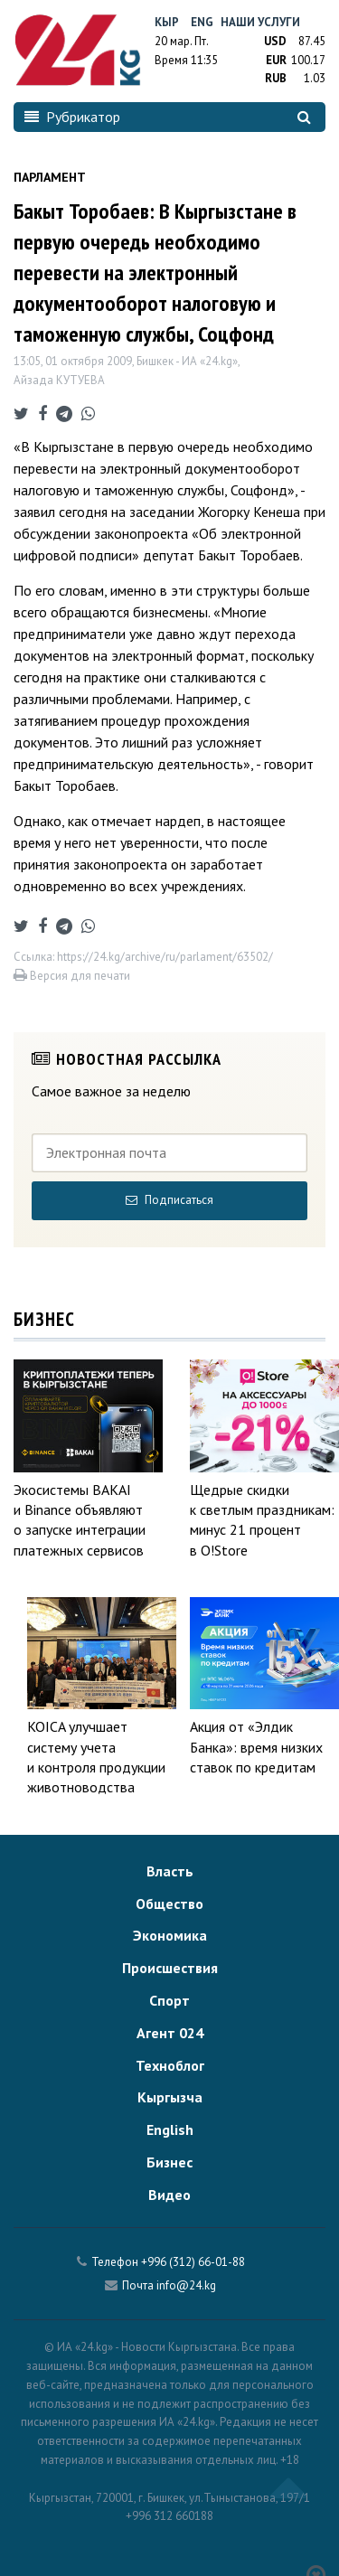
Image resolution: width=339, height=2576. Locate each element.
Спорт (169, 2000)
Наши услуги (260, 22)
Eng (202, 22)
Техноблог (170, 2065)
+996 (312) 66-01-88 (193, 2262)
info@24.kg (186, 2285)
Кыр (167, 22)
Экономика (170, 1935)
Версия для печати (72, 975)
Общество (169, 1903)
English (169, 2129)
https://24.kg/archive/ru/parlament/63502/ (165, 956)
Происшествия (170, 1968)
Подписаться (169, 1200)
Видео (169, 2195)
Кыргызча (169, 2097)
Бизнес (169, 2162)
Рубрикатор (72, 117)
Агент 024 (170, 2033)
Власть (169, 1871)
